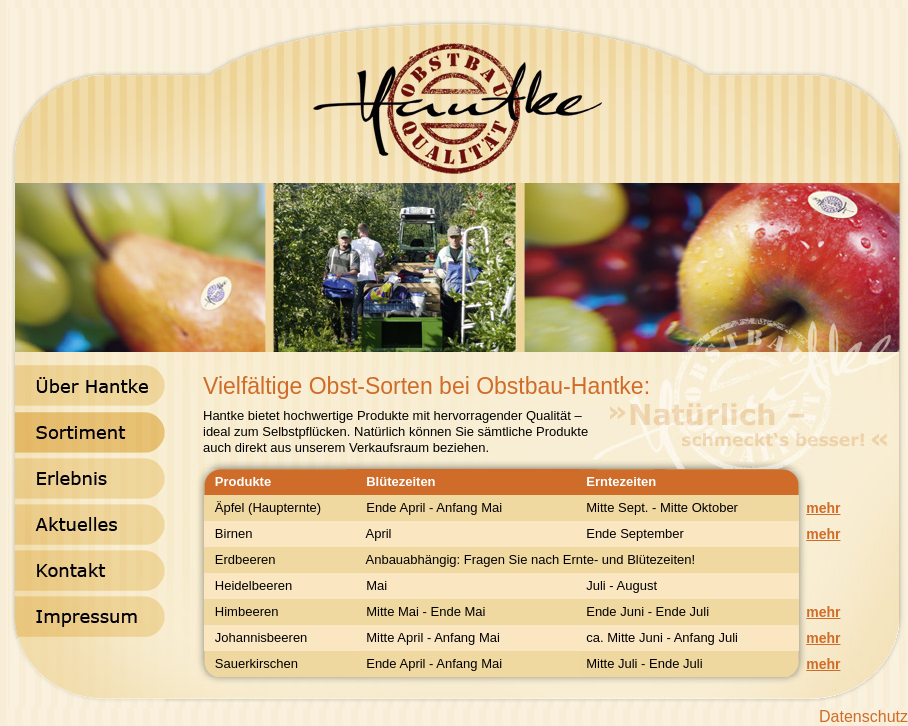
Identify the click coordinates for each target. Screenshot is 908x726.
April (375, 533)
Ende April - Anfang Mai (430, 507)
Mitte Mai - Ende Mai (422, 611)
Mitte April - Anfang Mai (429, 637)
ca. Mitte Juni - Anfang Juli (658, 637)
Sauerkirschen (251, 663)
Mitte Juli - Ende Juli (641, 663)
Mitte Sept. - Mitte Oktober (658, 507)
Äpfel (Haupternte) (262, 507)
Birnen (228, 533)
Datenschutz (863, 716)
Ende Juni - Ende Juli (644, 611)
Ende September (631, 533)
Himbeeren (241, 611)
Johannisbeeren (255, 637)
